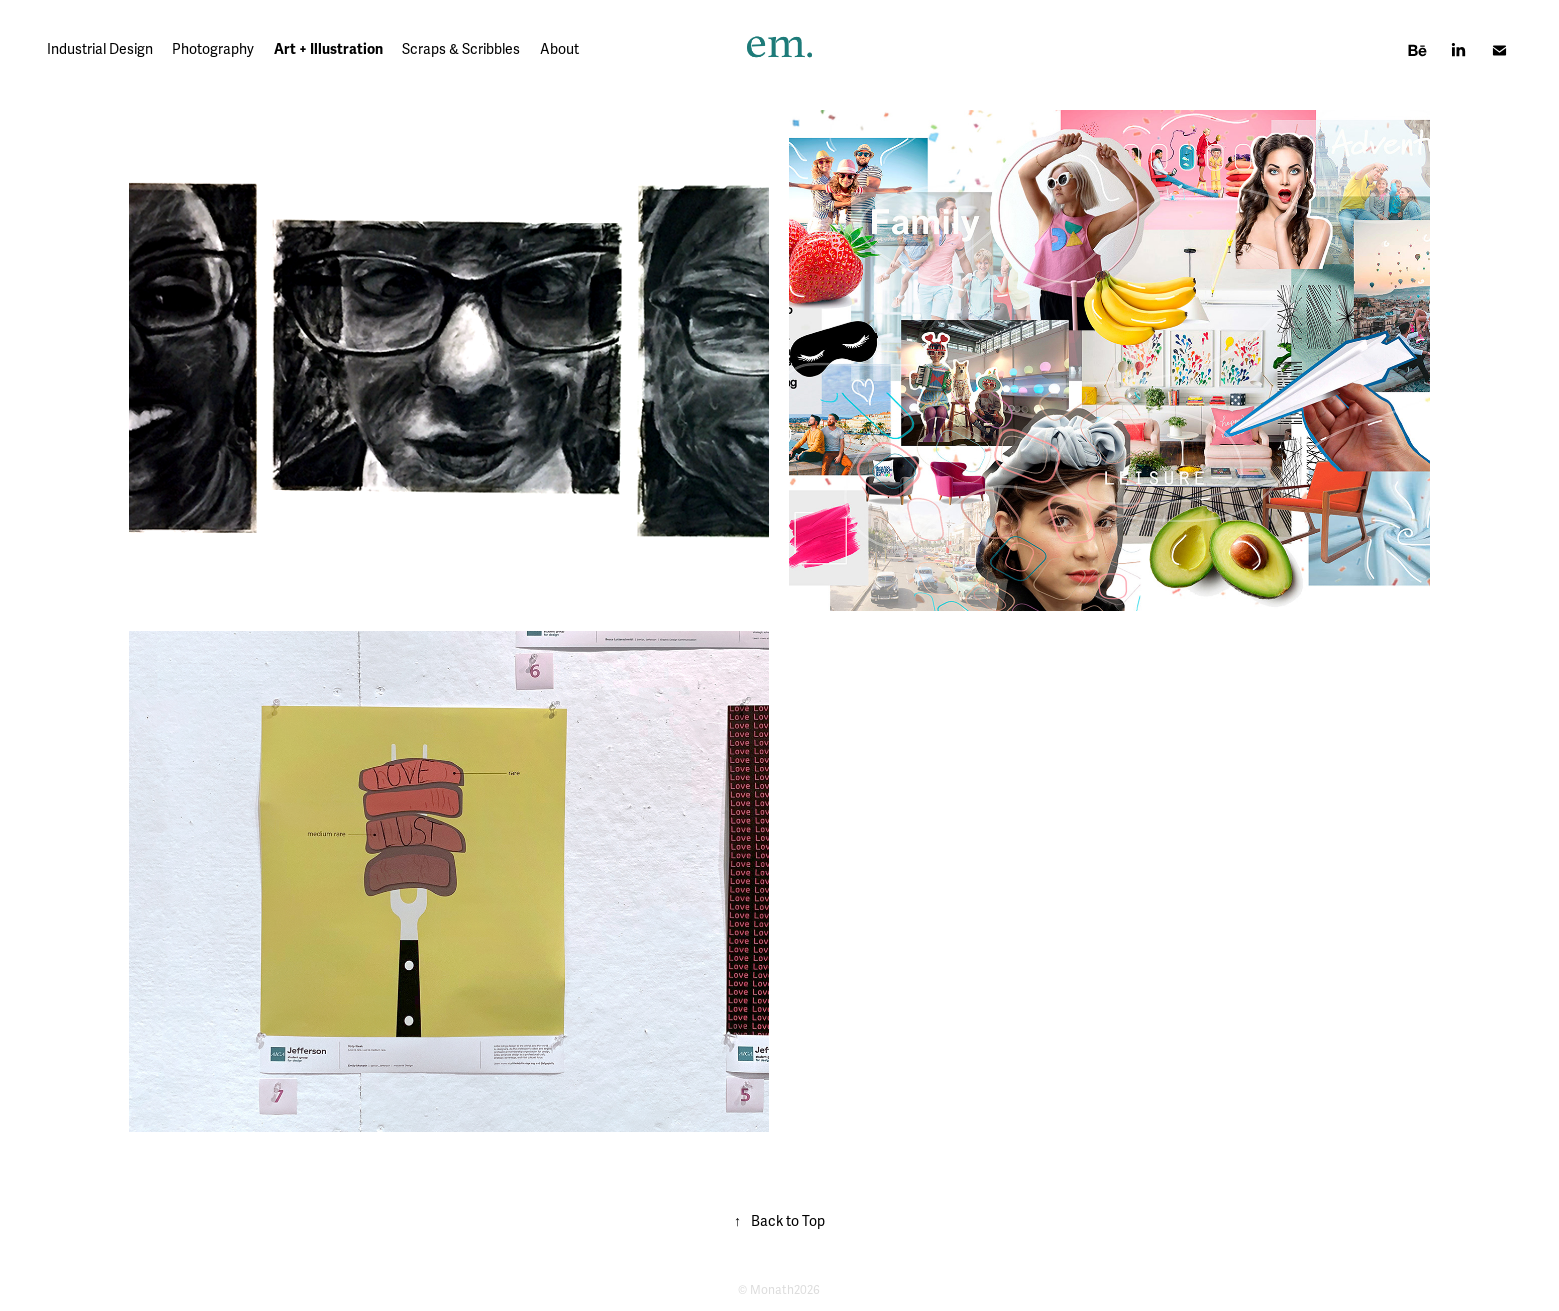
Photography (213, 49)
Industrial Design (100, 49)
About (559, 49)
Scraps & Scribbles (461, 49)
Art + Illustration (328, 49)
